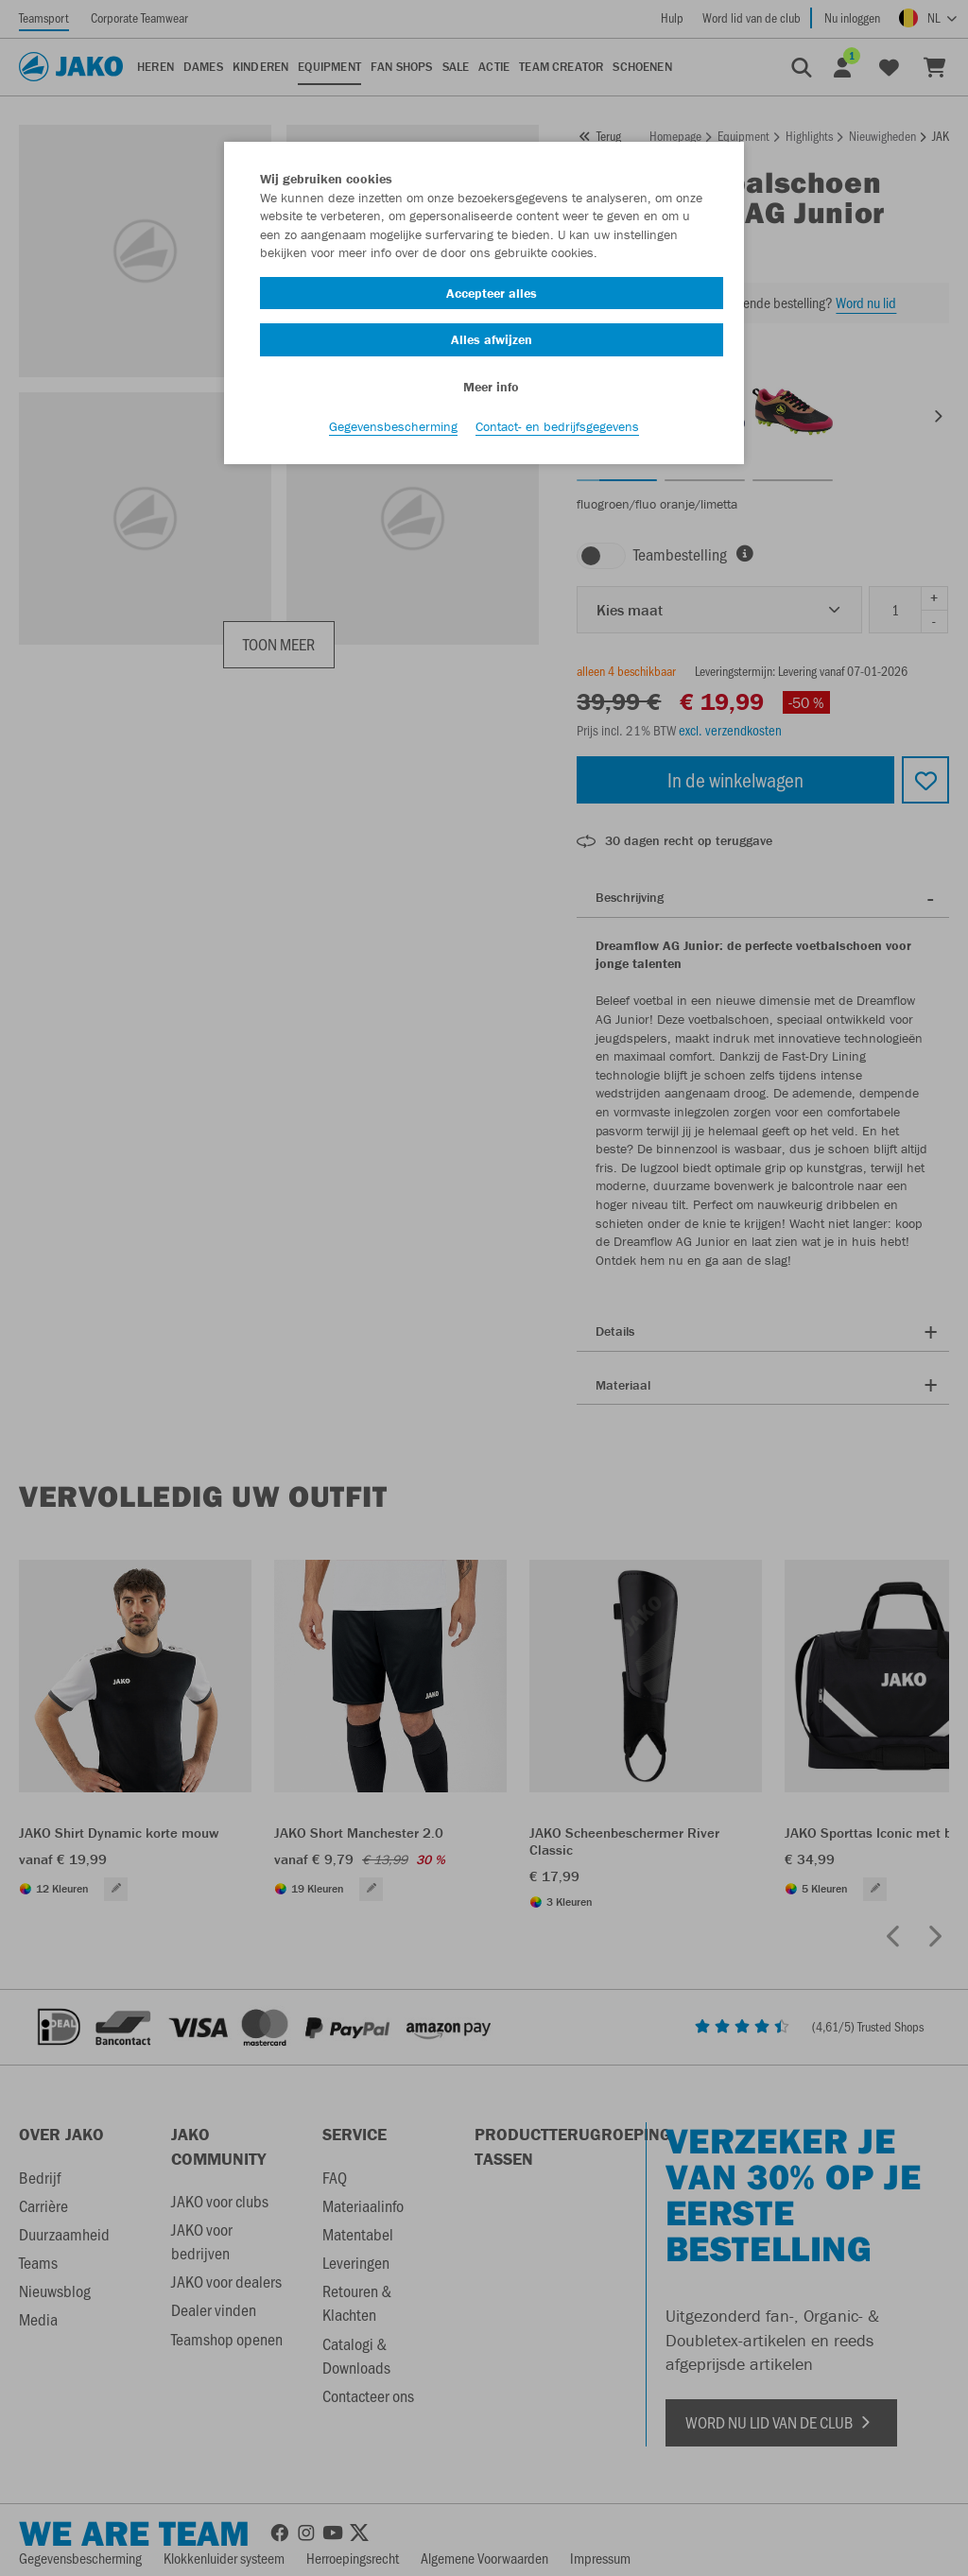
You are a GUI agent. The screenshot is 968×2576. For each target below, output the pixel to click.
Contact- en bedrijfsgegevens (557, 426)
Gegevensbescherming (393, 426)
